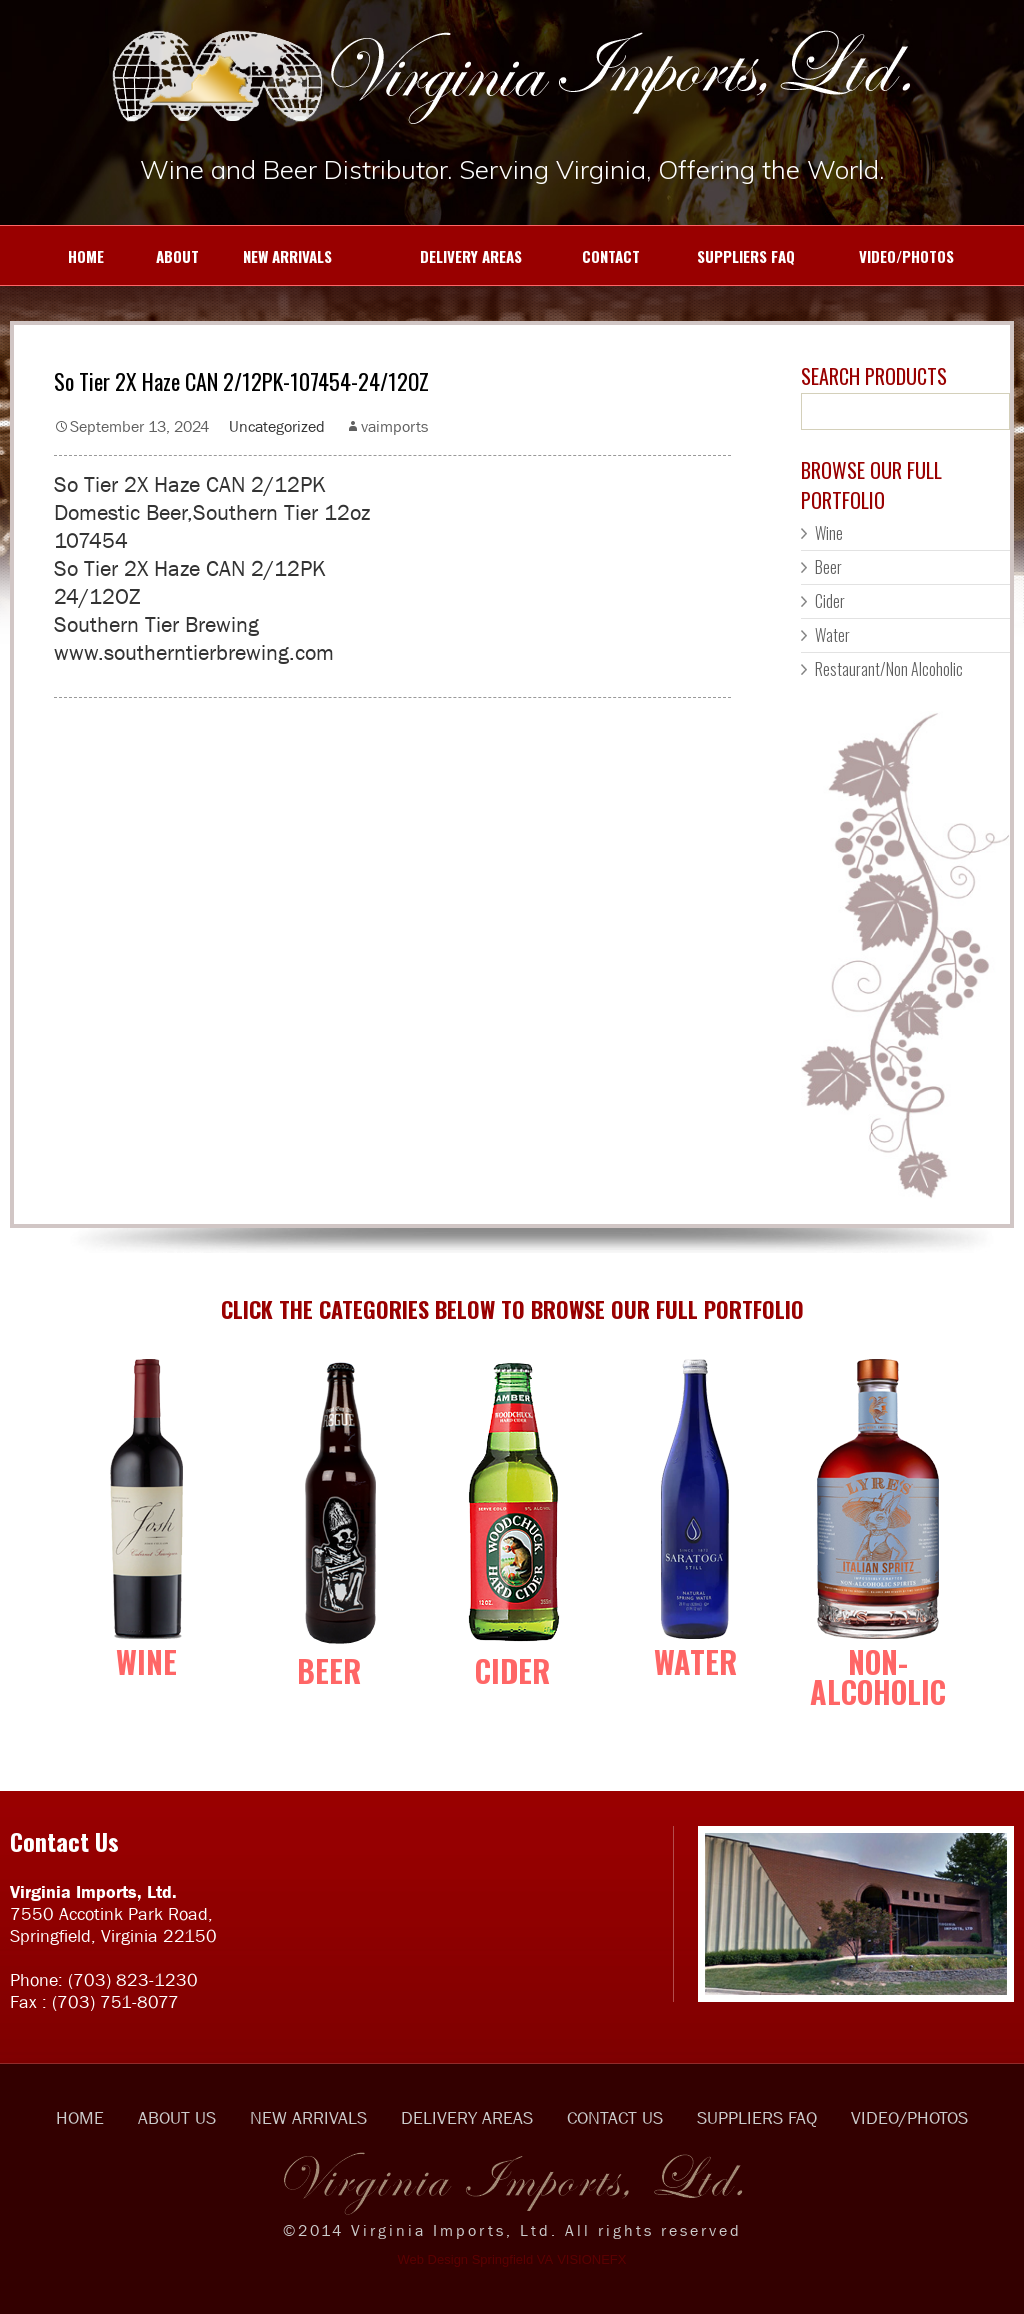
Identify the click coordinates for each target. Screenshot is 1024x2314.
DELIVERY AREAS (437, 256)
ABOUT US (177, 2118)
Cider (830, 601)
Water (832, 635)
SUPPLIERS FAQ (727, 256)
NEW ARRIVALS (275, 256)
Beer (828, 567)
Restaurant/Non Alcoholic (889, 669)
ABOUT (161, 256)
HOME (62, 256)
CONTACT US (615, 2118)
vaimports (394, 426)
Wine (829, 533)
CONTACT (591, 256)
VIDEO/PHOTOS (884, 256)
